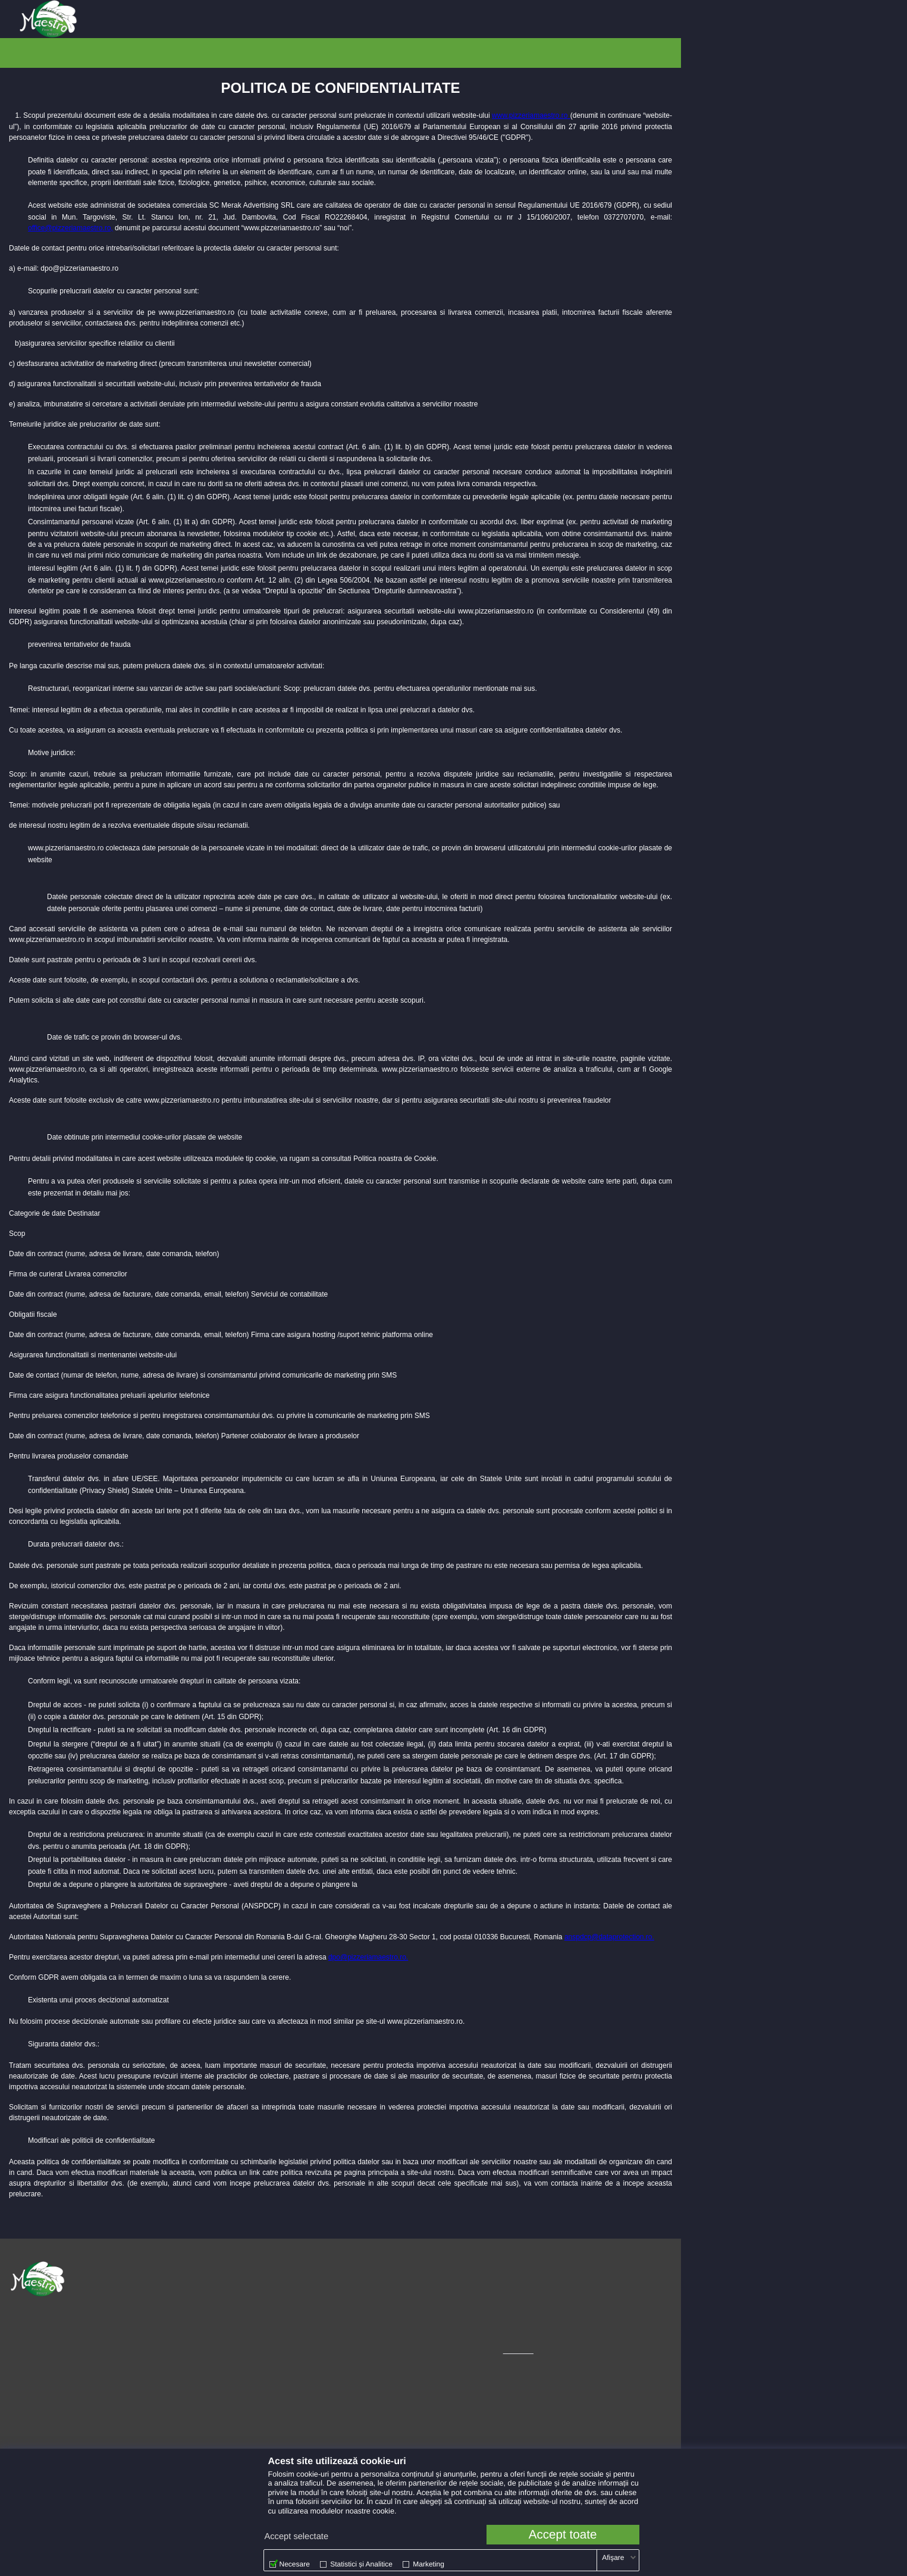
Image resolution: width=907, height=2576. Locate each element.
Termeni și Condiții (188, 2274)
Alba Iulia (123, 18)
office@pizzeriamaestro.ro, (70, 225)
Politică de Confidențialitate (203, 2288)
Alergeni (170, 2316)
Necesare (295, 2564)
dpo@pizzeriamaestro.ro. (368, 1955)
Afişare (613, 2557)
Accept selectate (297, 2536)
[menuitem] (123, 19)
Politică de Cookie (187, 2302)
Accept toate (563, 2534)
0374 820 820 (31, 2318)
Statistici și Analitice (361, 2564)
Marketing (428, 2564)
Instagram (358, 2274)
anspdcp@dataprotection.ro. (609, 1934)
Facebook (357, 2288)
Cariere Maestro (184, 2331)
